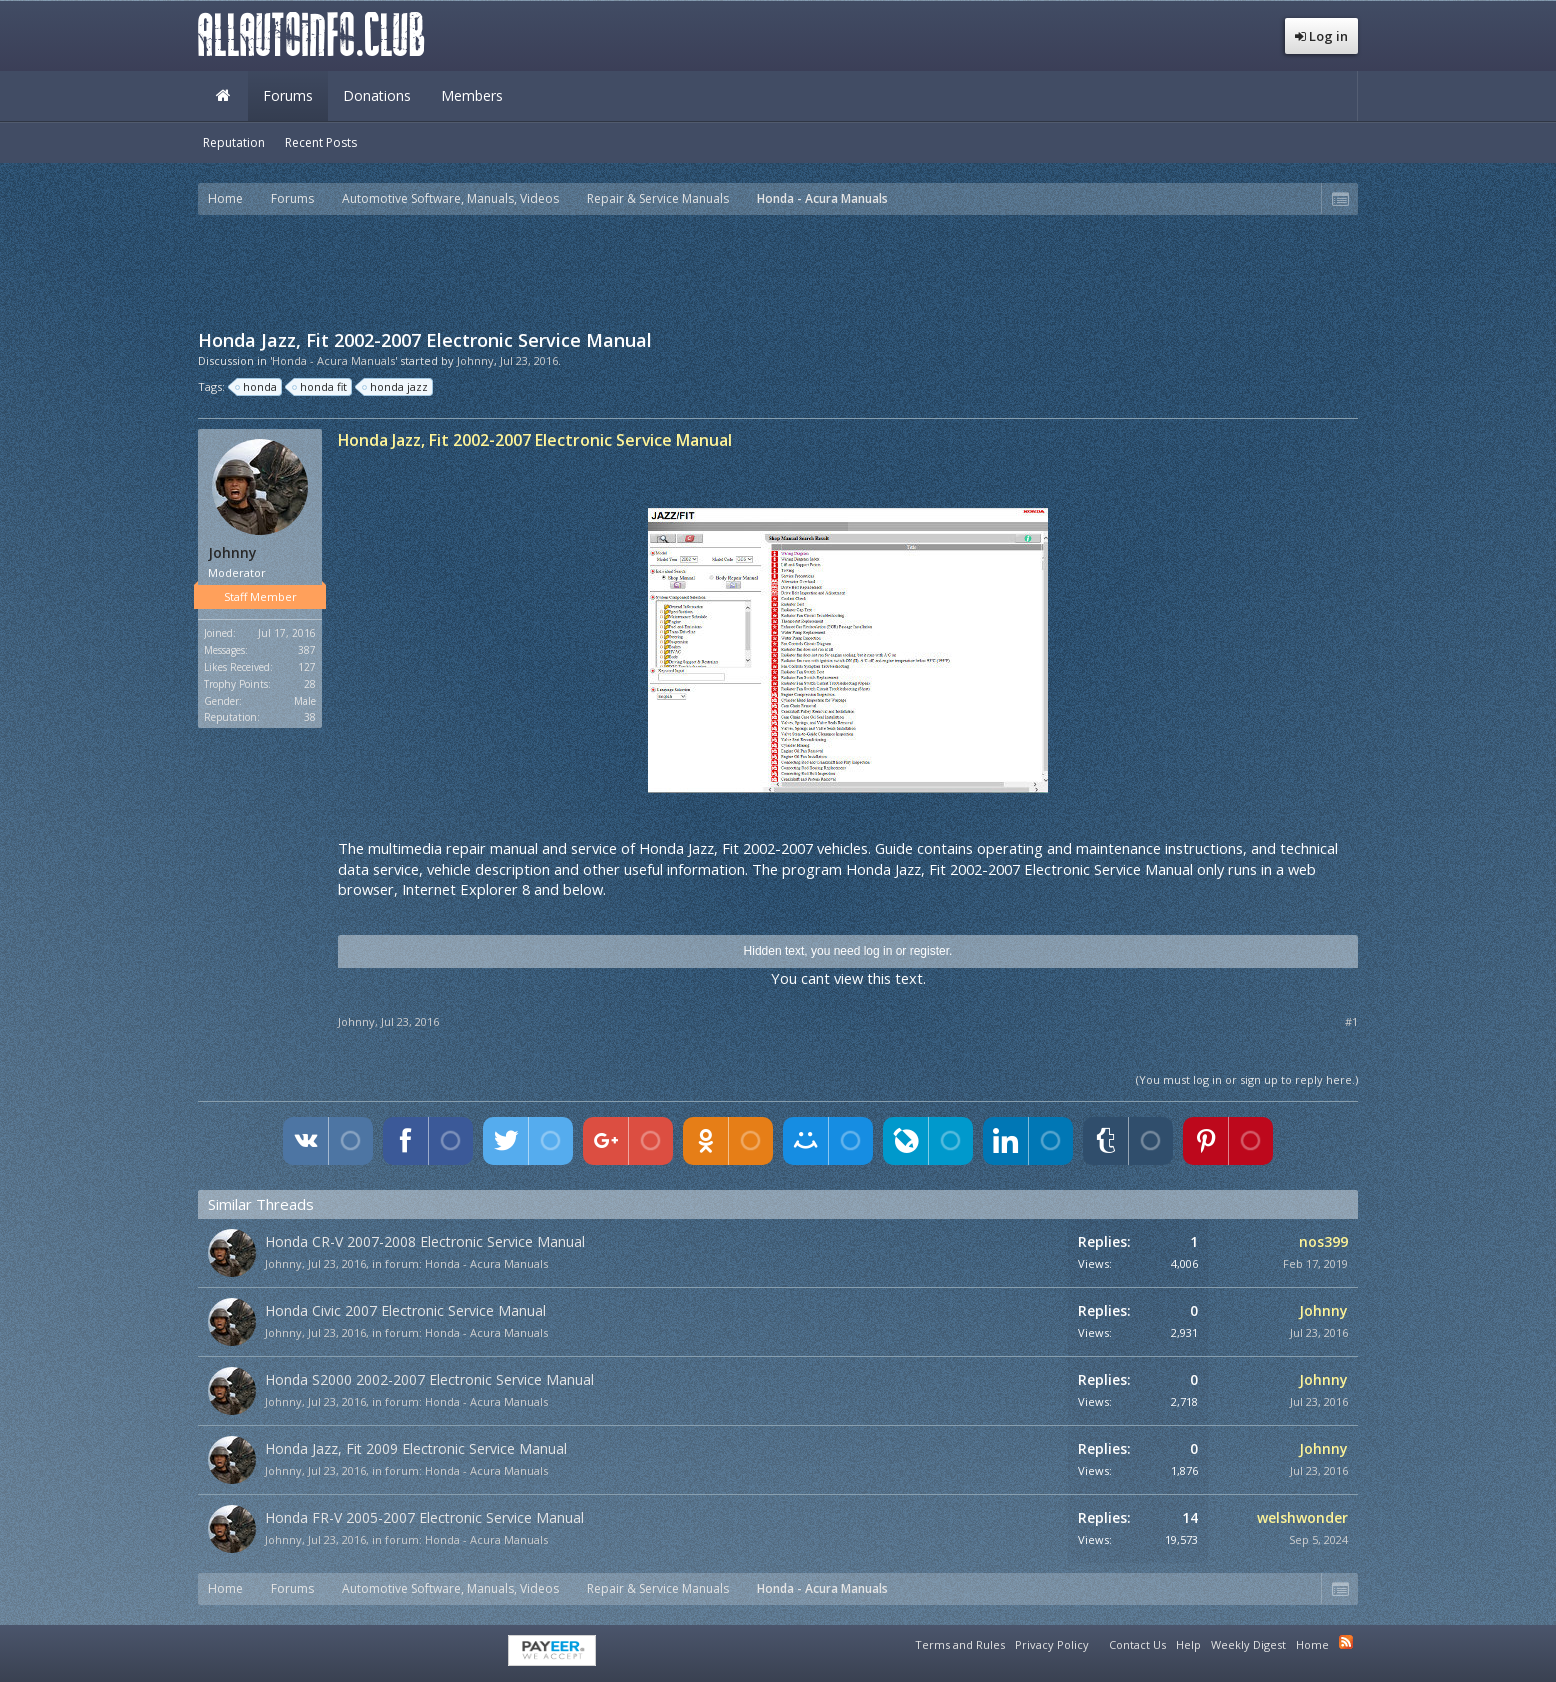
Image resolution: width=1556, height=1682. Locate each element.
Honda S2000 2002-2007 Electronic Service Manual (429, 1379)
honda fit (320, 387)
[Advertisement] (778, 270)
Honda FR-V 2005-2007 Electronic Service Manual (424, 1517)
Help (1188, 1644)
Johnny (475, 360)
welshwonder (1302, 1517)
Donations (377, 95)
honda (257, 387)
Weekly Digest (1248, 1644)
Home (223, 96)
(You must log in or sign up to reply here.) (1247, 1079)
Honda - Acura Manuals (486, 1263)
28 (310, 684)
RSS (1346, 1642)
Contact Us (1137, 1644)
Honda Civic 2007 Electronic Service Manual (405, 1310)
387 (307, 650)
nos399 (1323, 1241)
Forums (288, 95)
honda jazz (396, 387)
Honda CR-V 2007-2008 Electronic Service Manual (425, 1241)
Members (472, 95)
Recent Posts (321, 142)
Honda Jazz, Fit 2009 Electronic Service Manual (416, 1448)
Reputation (234, 142)
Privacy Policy (1052, 1644)
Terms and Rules (960, 1644)
